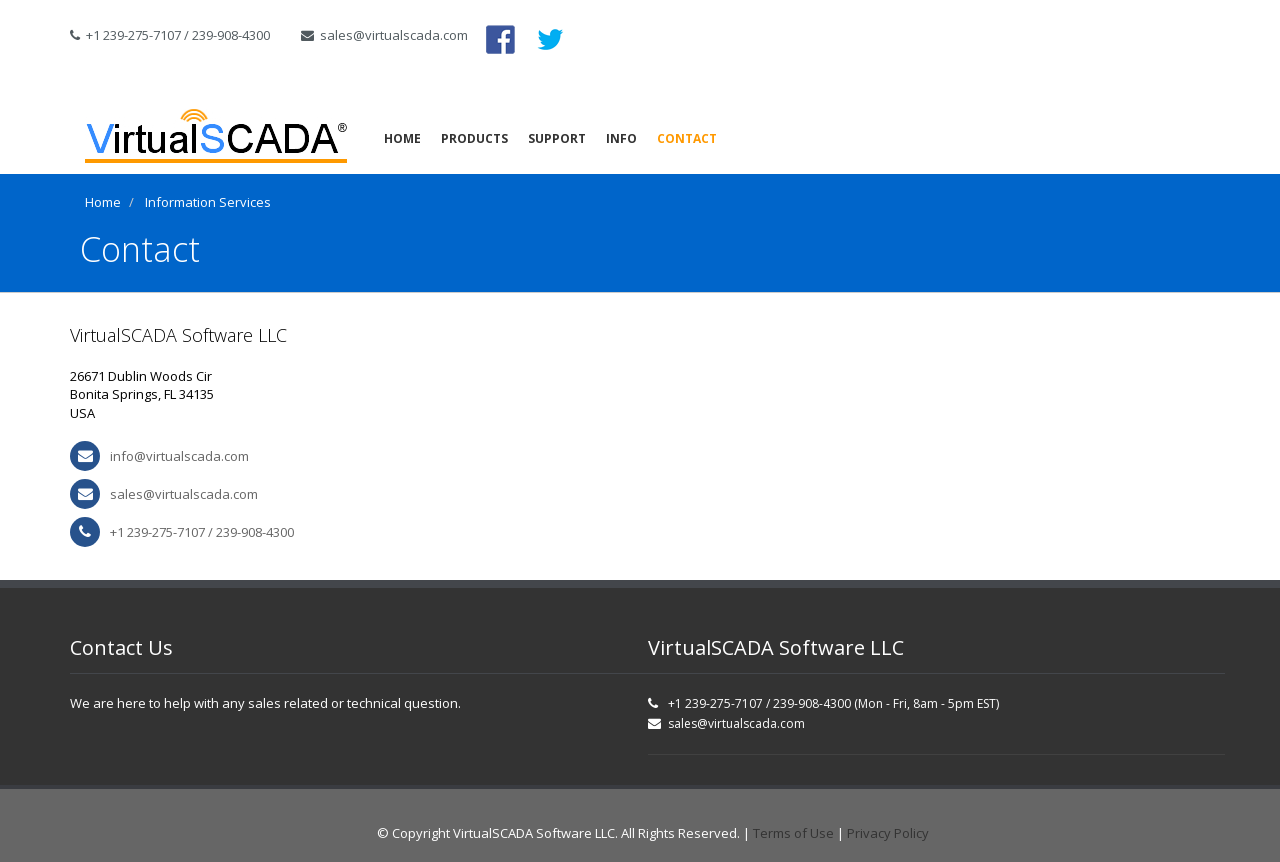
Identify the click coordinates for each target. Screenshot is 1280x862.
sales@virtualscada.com (378, 35)
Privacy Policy (888, 833)
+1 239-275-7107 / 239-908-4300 (170, 35)
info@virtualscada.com (179, 456)
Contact (687, 138)
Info (621, 138)
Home (402, 138)
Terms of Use (793, 833)
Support (557, 138)
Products (474, 138)
